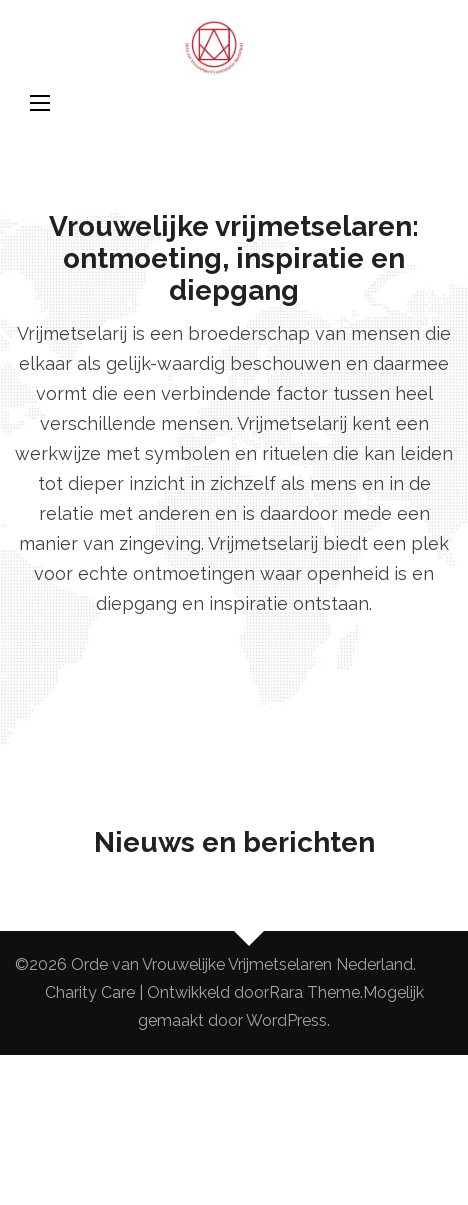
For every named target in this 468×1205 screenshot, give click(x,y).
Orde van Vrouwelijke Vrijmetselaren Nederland (242, 964)
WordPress (286, 1020)
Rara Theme (314, 992)
